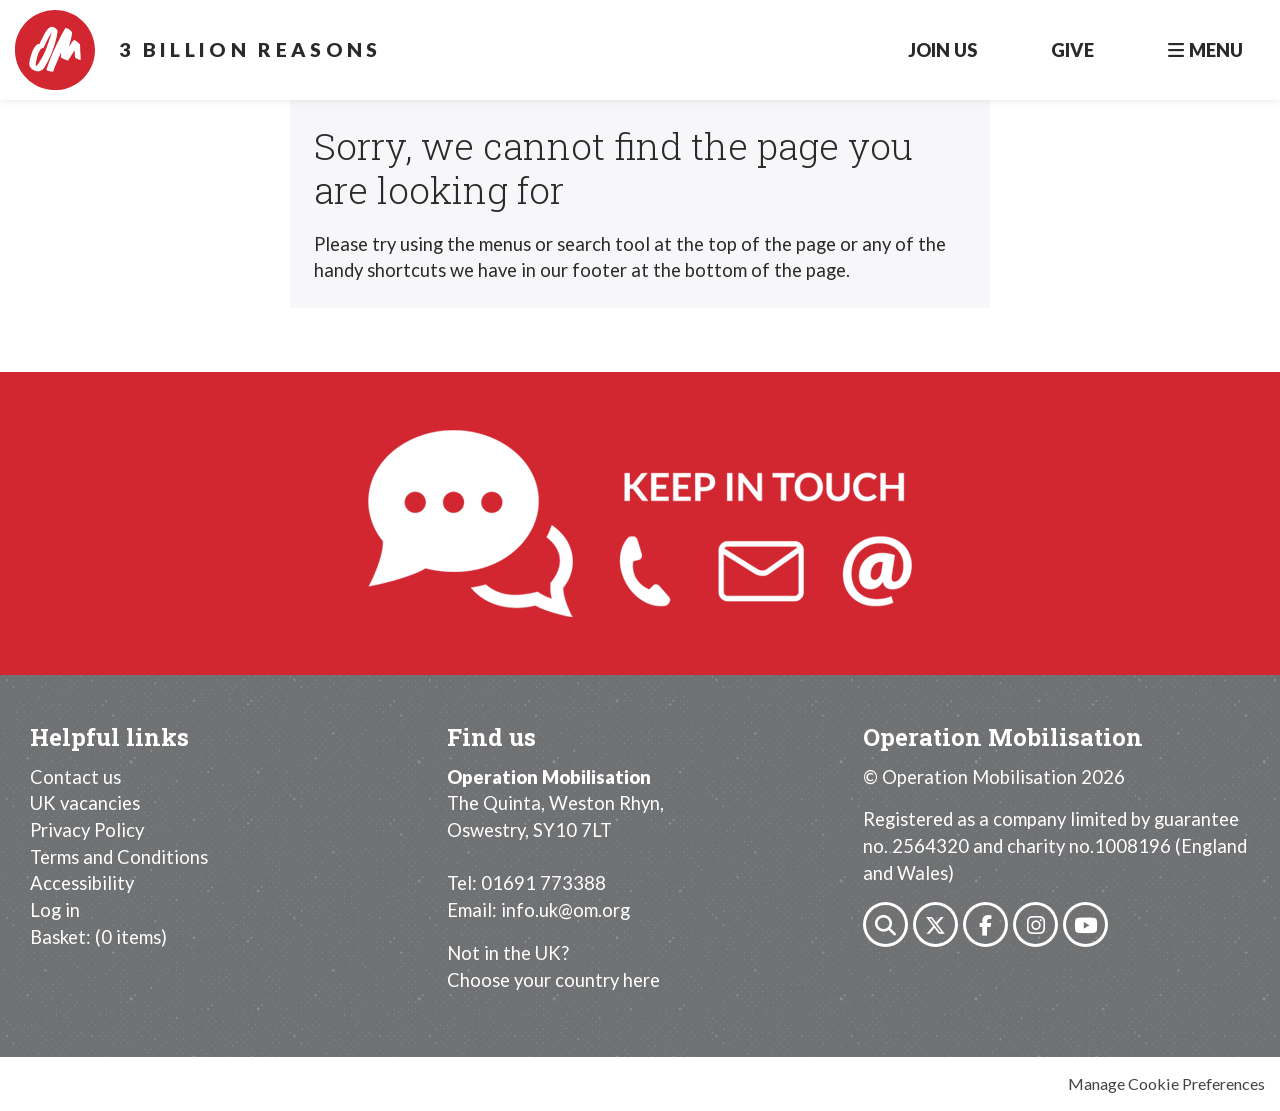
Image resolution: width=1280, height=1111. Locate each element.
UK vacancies (85, 803)
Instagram (1035, 924)
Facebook (985, 924)
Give (1072, 50)
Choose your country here (553, 980)
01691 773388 (543, 883)
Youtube (1085, 924)
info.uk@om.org (565, 910)
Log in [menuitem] (55, 910)
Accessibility (82, 883)
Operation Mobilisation (55, 50)
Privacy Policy (87, 830)
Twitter (935, 924)
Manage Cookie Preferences (1166, 1083)
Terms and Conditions (119, 857)
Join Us (942, 50)
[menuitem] (98, 937)
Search (885, 924)
